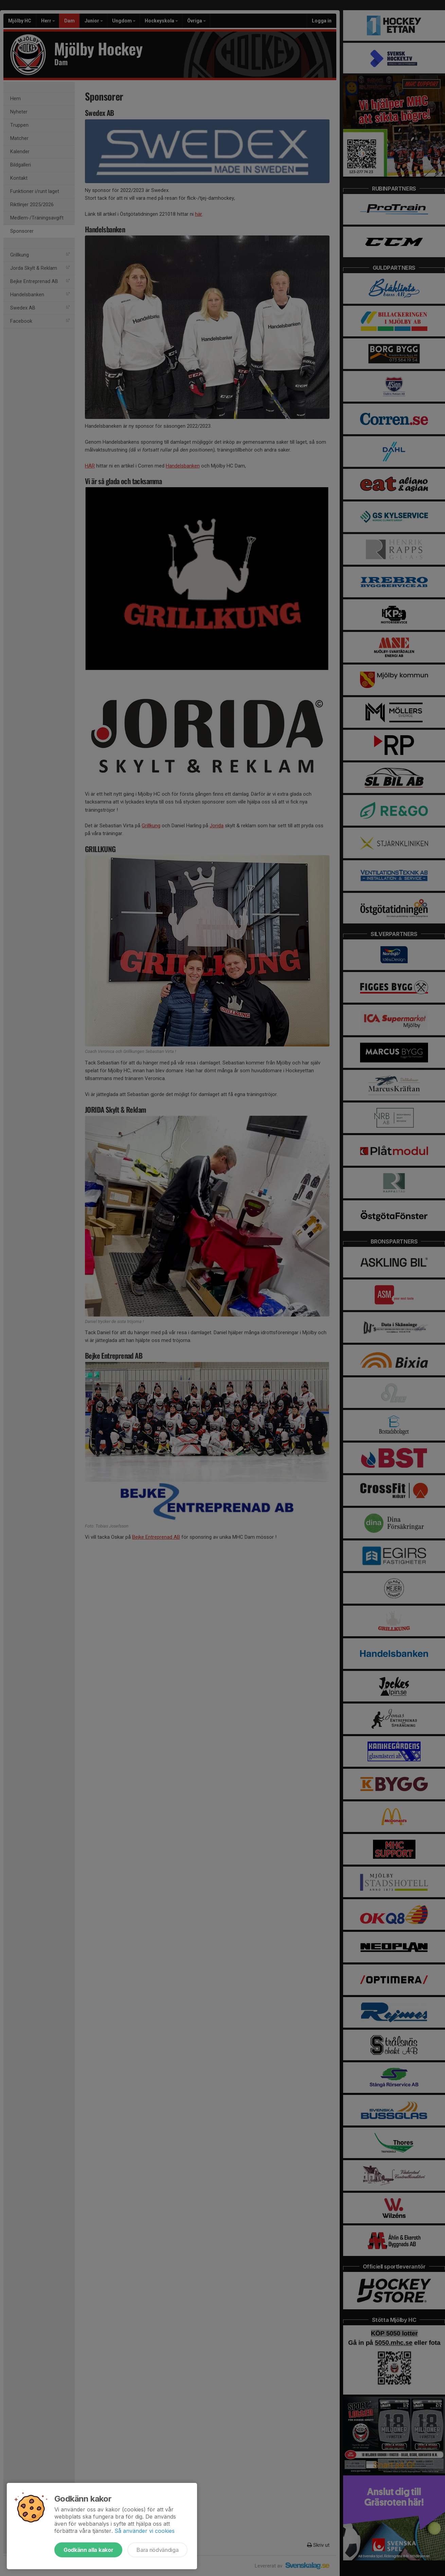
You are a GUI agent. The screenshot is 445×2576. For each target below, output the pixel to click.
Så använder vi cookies (144, 2530)
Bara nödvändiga (157, 2549)
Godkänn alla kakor (88, 2549)
